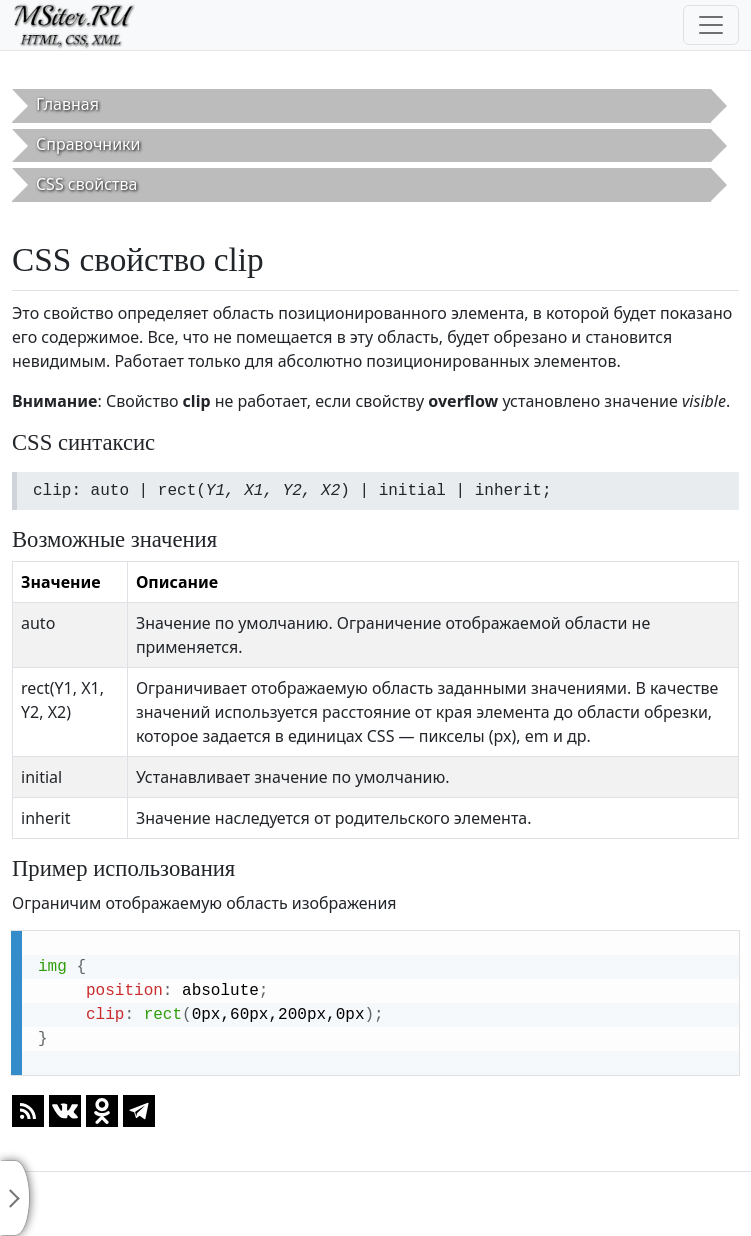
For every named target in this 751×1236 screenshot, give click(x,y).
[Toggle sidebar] (15, 1198)
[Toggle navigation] (711, 25)
